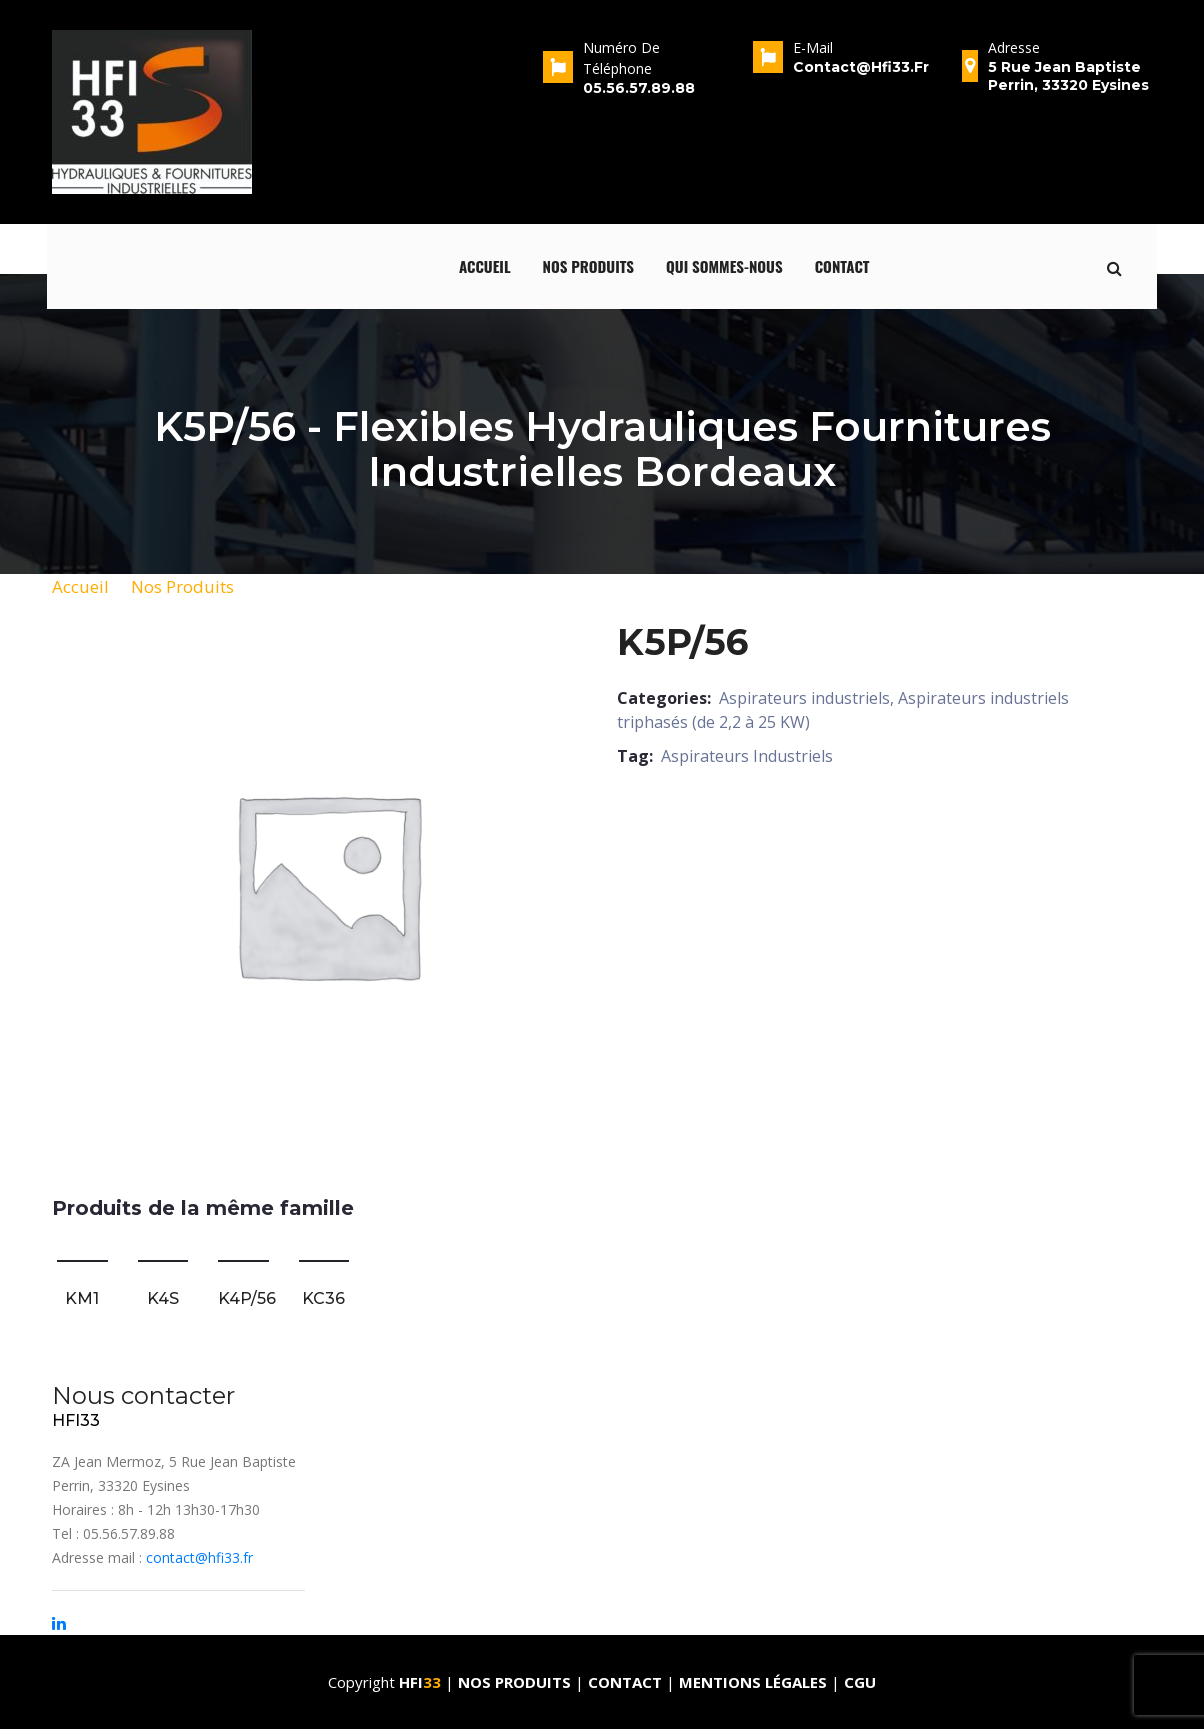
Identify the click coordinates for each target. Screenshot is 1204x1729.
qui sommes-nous (724, 266)
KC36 (323, 1298)
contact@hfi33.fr (199, 1557)
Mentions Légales (753, 1682)
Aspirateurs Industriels (747, 756)
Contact (842, 266)
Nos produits (589, 266)
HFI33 (76, 1420)
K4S (163, 1298)
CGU (860, 1682)
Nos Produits (182, 586)
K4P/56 (247, 1298)
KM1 (82, 1298)
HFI (422, 1682)
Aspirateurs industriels (804, 698)
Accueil (485, 266)
